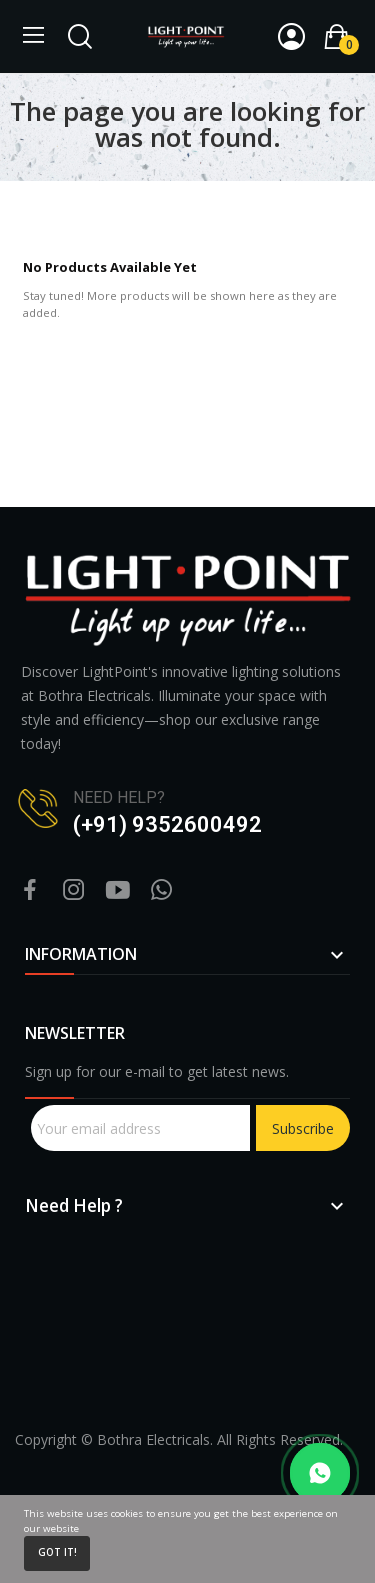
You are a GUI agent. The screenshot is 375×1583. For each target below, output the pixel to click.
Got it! (57, 1552)
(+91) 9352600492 (167, 824)
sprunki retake (32, 1388)
